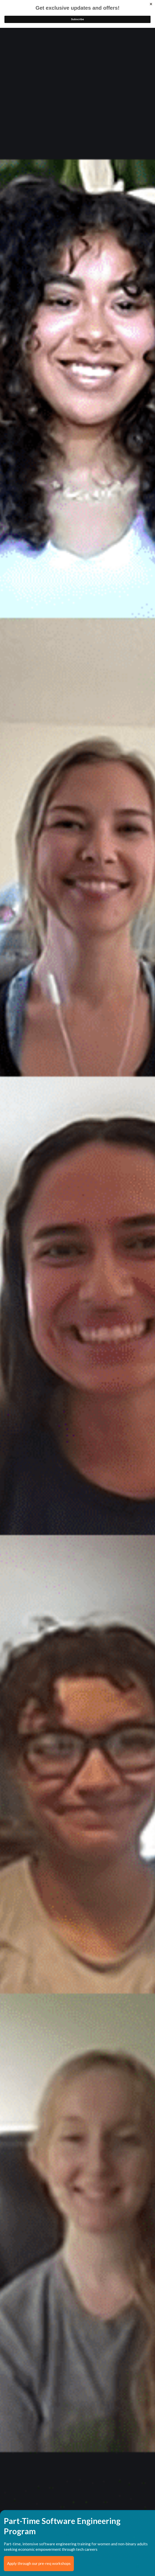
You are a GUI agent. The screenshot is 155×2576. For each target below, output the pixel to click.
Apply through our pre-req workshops (39, 2563)
